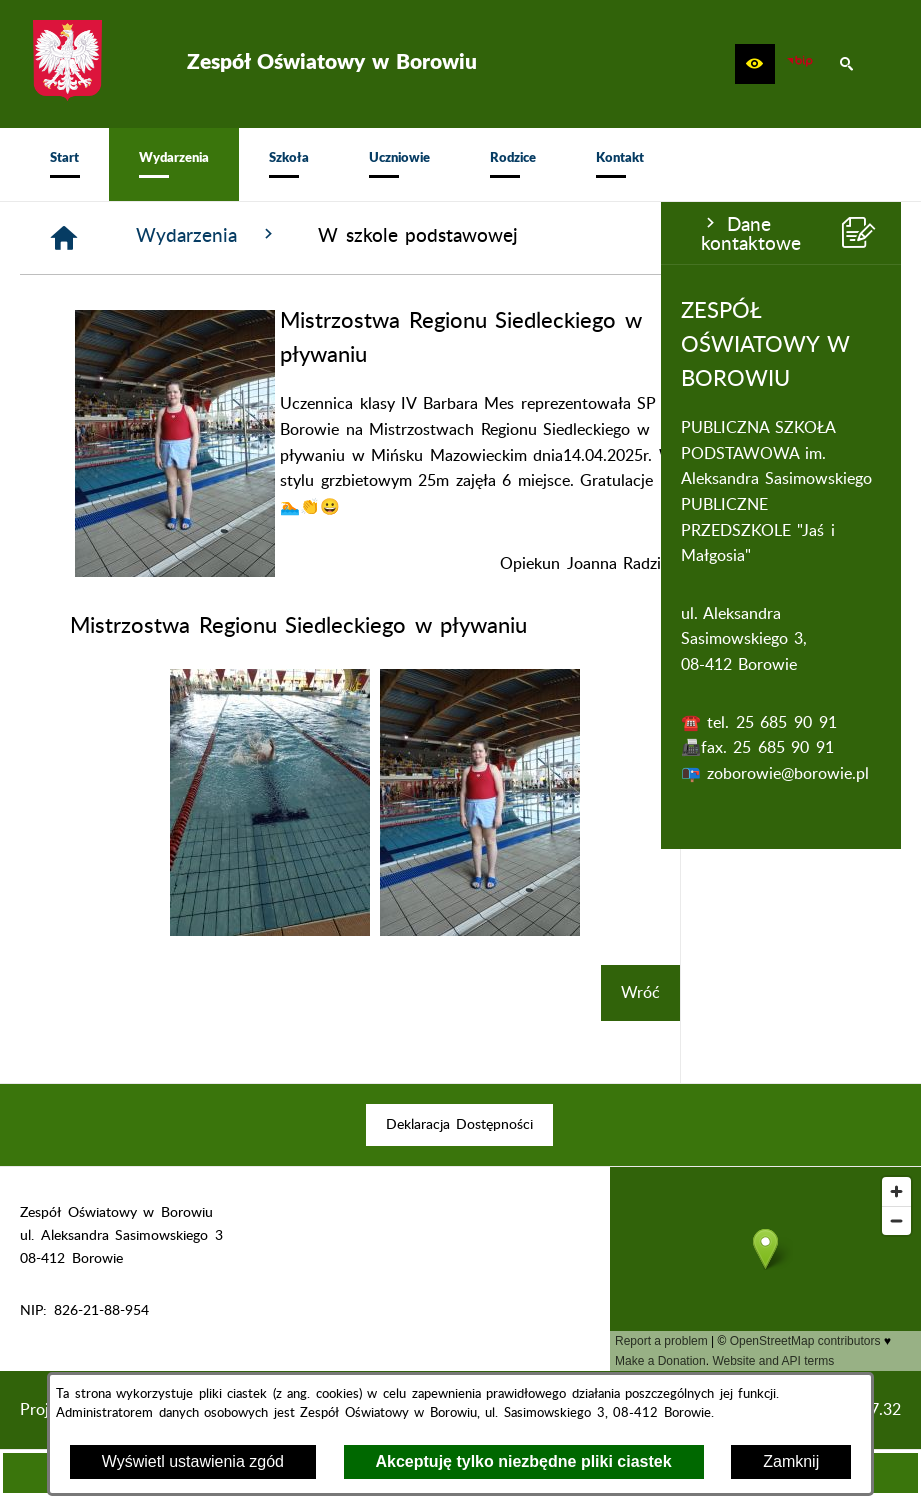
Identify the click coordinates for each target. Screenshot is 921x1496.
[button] (755, 64)
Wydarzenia (428, 235)
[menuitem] (64, 164)
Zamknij (791, 1461)
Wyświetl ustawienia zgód (193, 1461)
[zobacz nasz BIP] (800, 64)
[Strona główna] (285, 238)
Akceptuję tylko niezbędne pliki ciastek (524, 1461)
